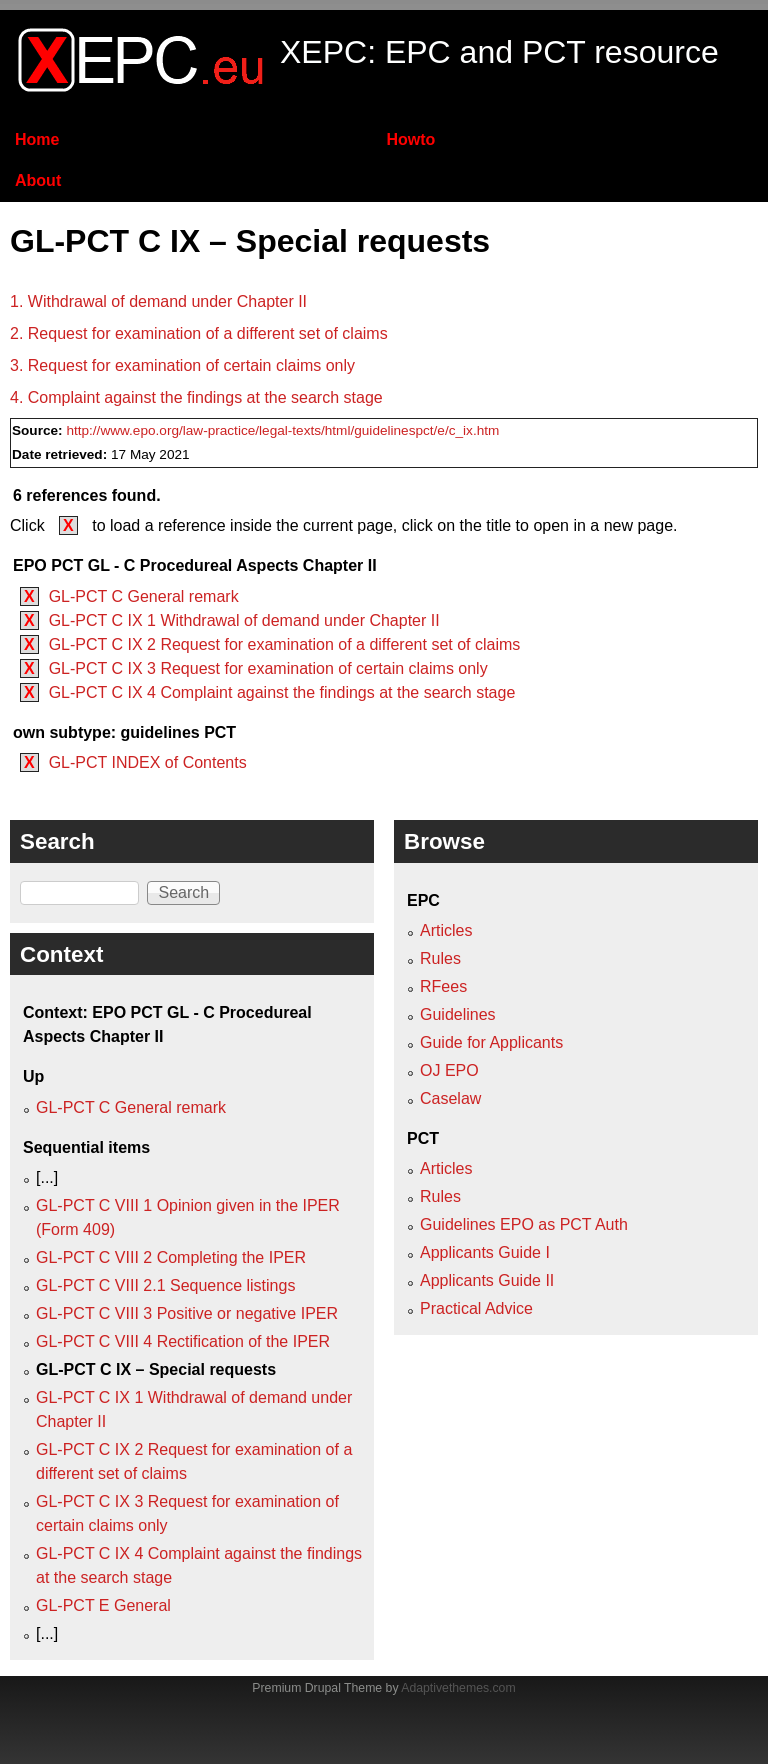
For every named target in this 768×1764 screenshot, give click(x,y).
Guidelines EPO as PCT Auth (524, 1224)
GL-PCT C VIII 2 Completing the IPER (171, 1257)
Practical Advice (476, 1308)
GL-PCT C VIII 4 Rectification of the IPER (183, 1341)
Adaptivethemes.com (458, 1688)
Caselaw (450, 1098)
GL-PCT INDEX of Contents (148, 762)
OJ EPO (449, 1070)
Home (37, 139)
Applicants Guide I (485, 1252)
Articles (446, 930)
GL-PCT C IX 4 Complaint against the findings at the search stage (282, 692)
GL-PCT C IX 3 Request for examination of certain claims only (268, 668)
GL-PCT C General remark (144, 596)
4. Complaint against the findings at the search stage (196, 397)
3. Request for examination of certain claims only (182, 365)
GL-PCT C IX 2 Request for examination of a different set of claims (285, 644)
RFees (443, 986)
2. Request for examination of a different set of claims (199, 333)
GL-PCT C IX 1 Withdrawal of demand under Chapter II (244, 620)
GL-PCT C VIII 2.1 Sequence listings (165, 1285)
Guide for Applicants (491, 1042)
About (38, 180)
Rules (440, 958)
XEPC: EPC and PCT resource (499, 52)
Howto (410, 139)
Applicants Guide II (487, 1280)
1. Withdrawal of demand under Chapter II (158, 301)
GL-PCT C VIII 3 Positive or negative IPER (187, 1313)
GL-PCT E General (103, 1605)
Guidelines (458, 1014)
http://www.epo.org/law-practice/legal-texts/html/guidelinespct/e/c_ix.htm (282, 430)
